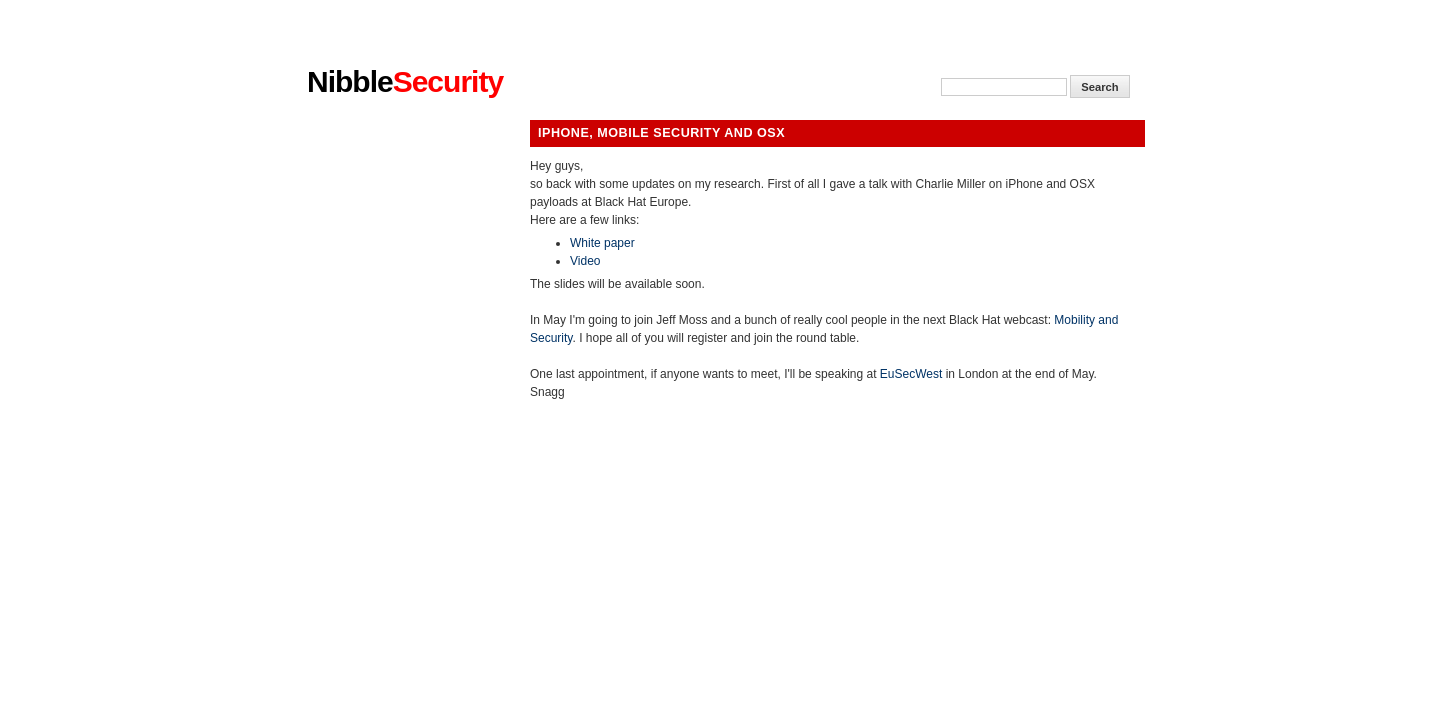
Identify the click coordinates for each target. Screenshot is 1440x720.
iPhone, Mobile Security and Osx (661, 133)
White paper (602, 243)
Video (585, 261)
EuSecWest (911, 374)
